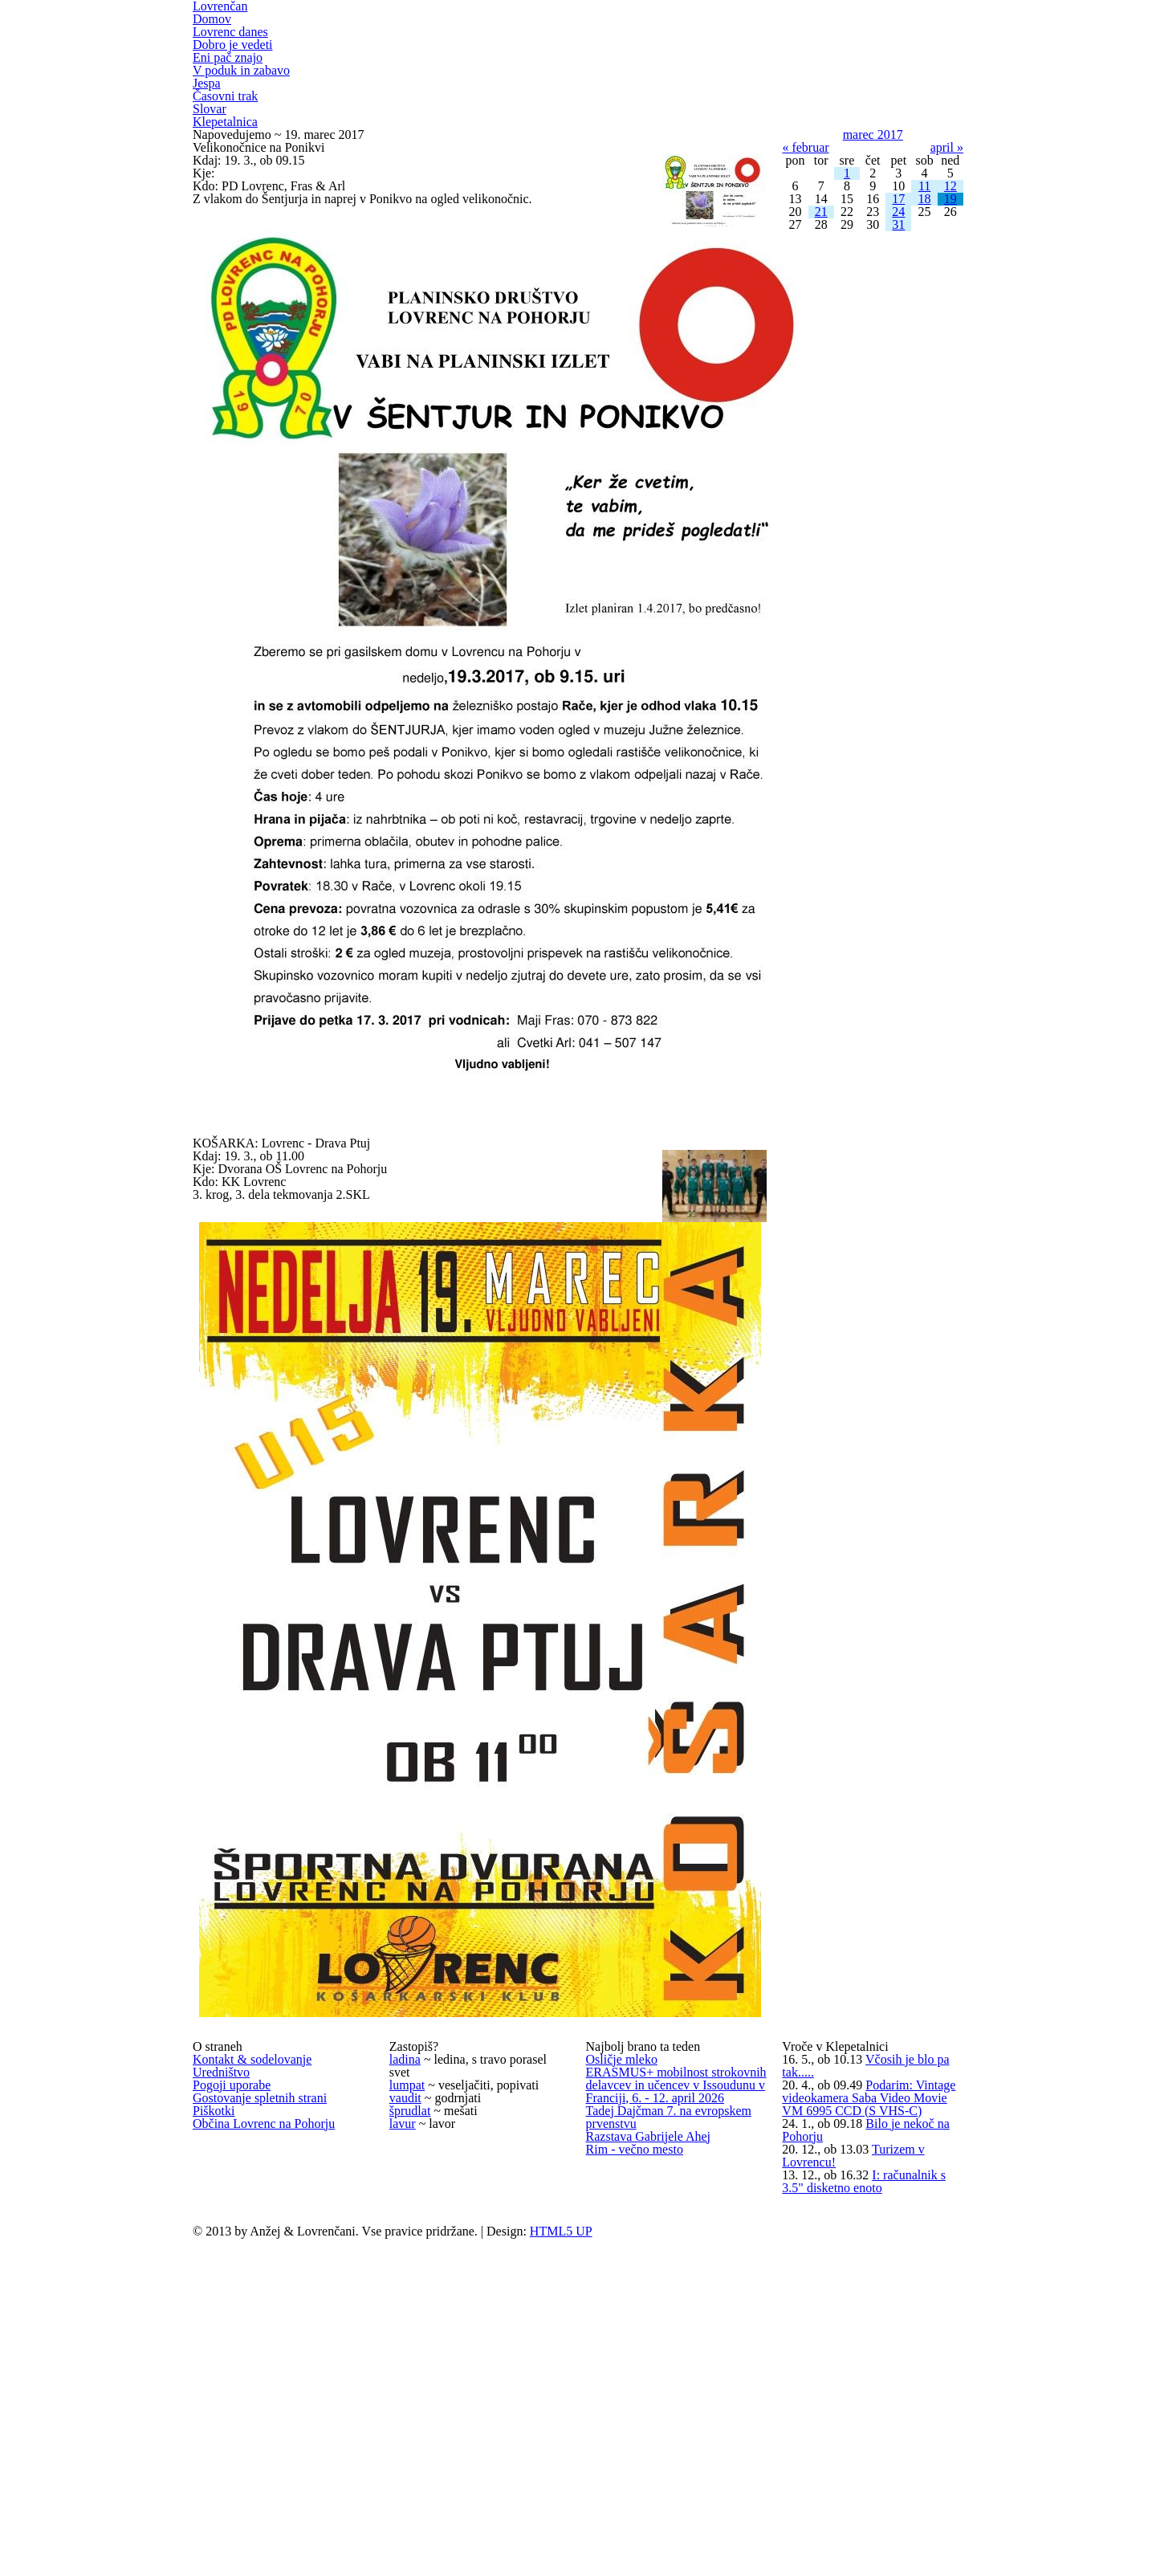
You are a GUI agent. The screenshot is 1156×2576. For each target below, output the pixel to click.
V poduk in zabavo (244, 118)
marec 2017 (873, 216)
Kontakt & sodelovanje (257, 2236)
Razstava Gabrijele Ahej (653, 2482)
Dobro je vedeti (236, 82)
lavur (403, 2400)
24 (898, 376)
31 (898, 402)
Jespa (208, 136)
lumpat (408, 2301)
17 (898, 350)
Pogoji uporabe (236, 2302)
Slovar (210, 172)
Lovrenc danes (235, 64)
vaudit (406, 2334)
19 (950, 350)
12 (950, 323)
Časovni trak (228, 154)
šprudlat (412, 2367)
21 (821, 376)
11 (925, 323)
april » (946, 242)
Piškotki (213, 2368)
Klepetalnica (227, 190)
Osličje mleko (623, 2255)
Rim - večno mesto (638, 2515)
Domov (213, 46)
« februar (808, 242)
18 (925, 350)
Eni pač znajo (230, 100)
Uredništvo (223, 2269)
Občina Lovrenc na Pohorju (271, 2401)
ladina (406, 2236)
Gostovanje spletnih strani (267, 2335)
